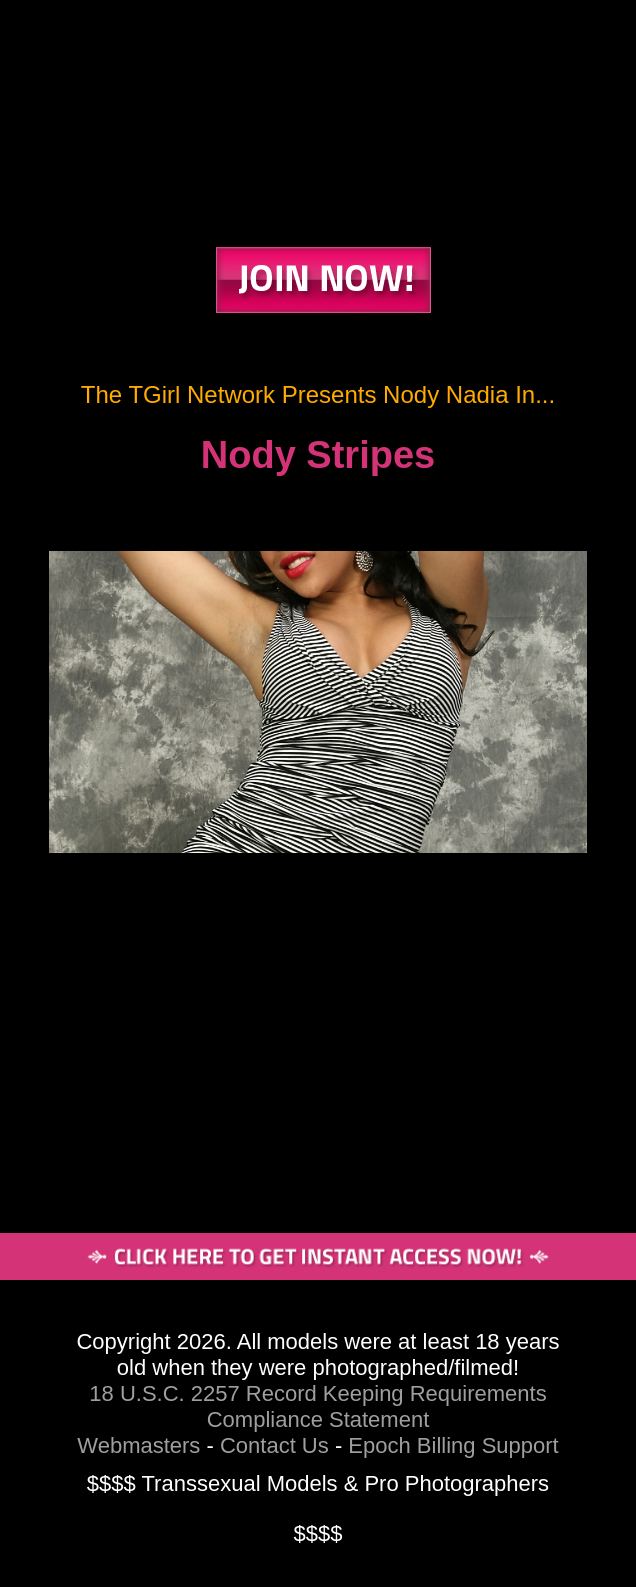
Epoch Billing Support (453, 1445)
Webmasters (138, 1445)
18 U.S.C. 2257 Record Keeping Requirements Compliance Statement (317, 1406)
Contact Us (274, 1445)
